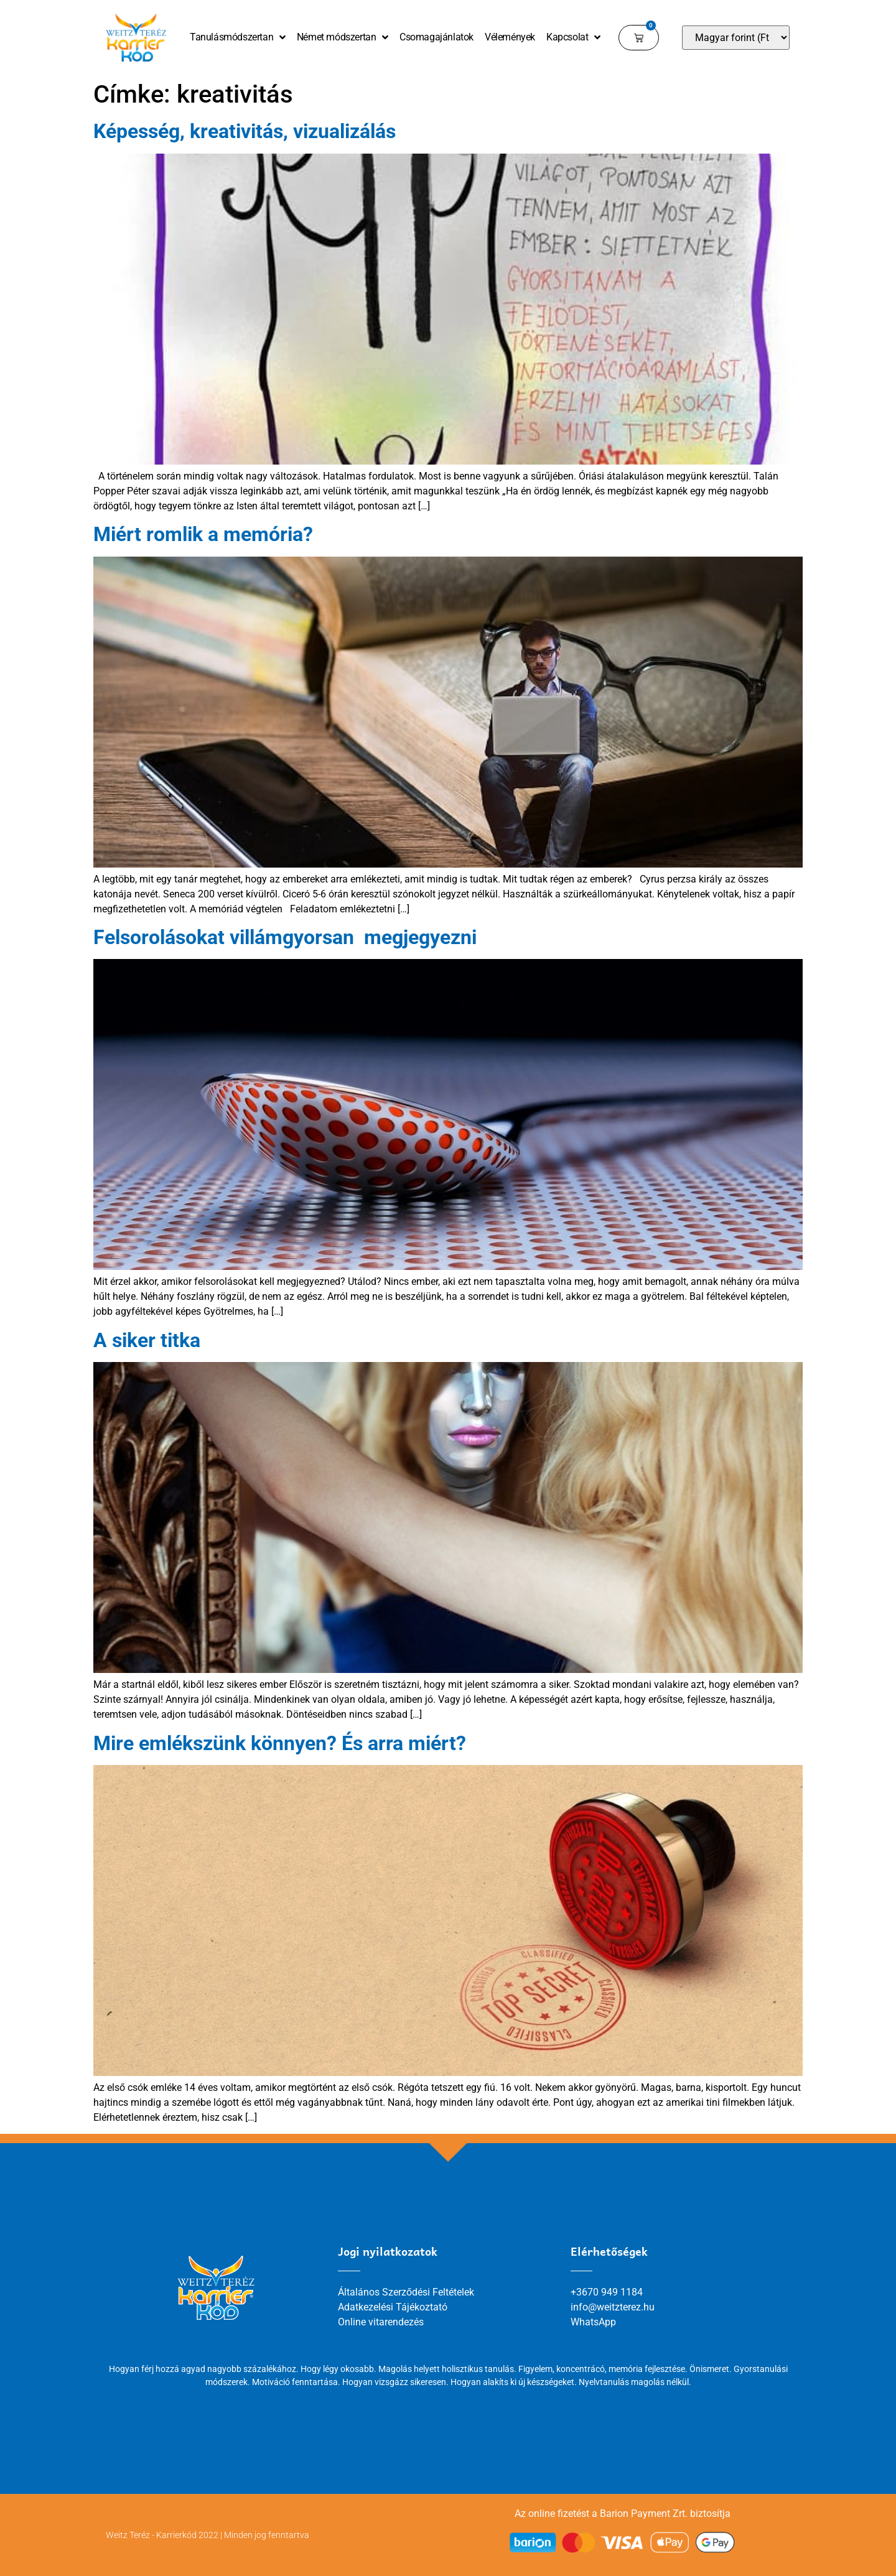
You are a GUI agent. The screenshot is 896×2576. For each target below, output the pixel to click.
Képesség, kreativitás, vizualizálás (244, 131)
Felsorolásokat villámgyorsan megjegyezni (285, 937)
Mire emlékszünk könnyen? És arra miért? (279, 1743)
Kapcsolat (573, 37)
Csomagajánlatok (436, 37)
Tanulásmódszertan (238, 37)
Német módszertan (342, 37)
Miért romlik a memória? (203, 534)
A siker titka (146, 1340)
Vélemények (510, 37)
